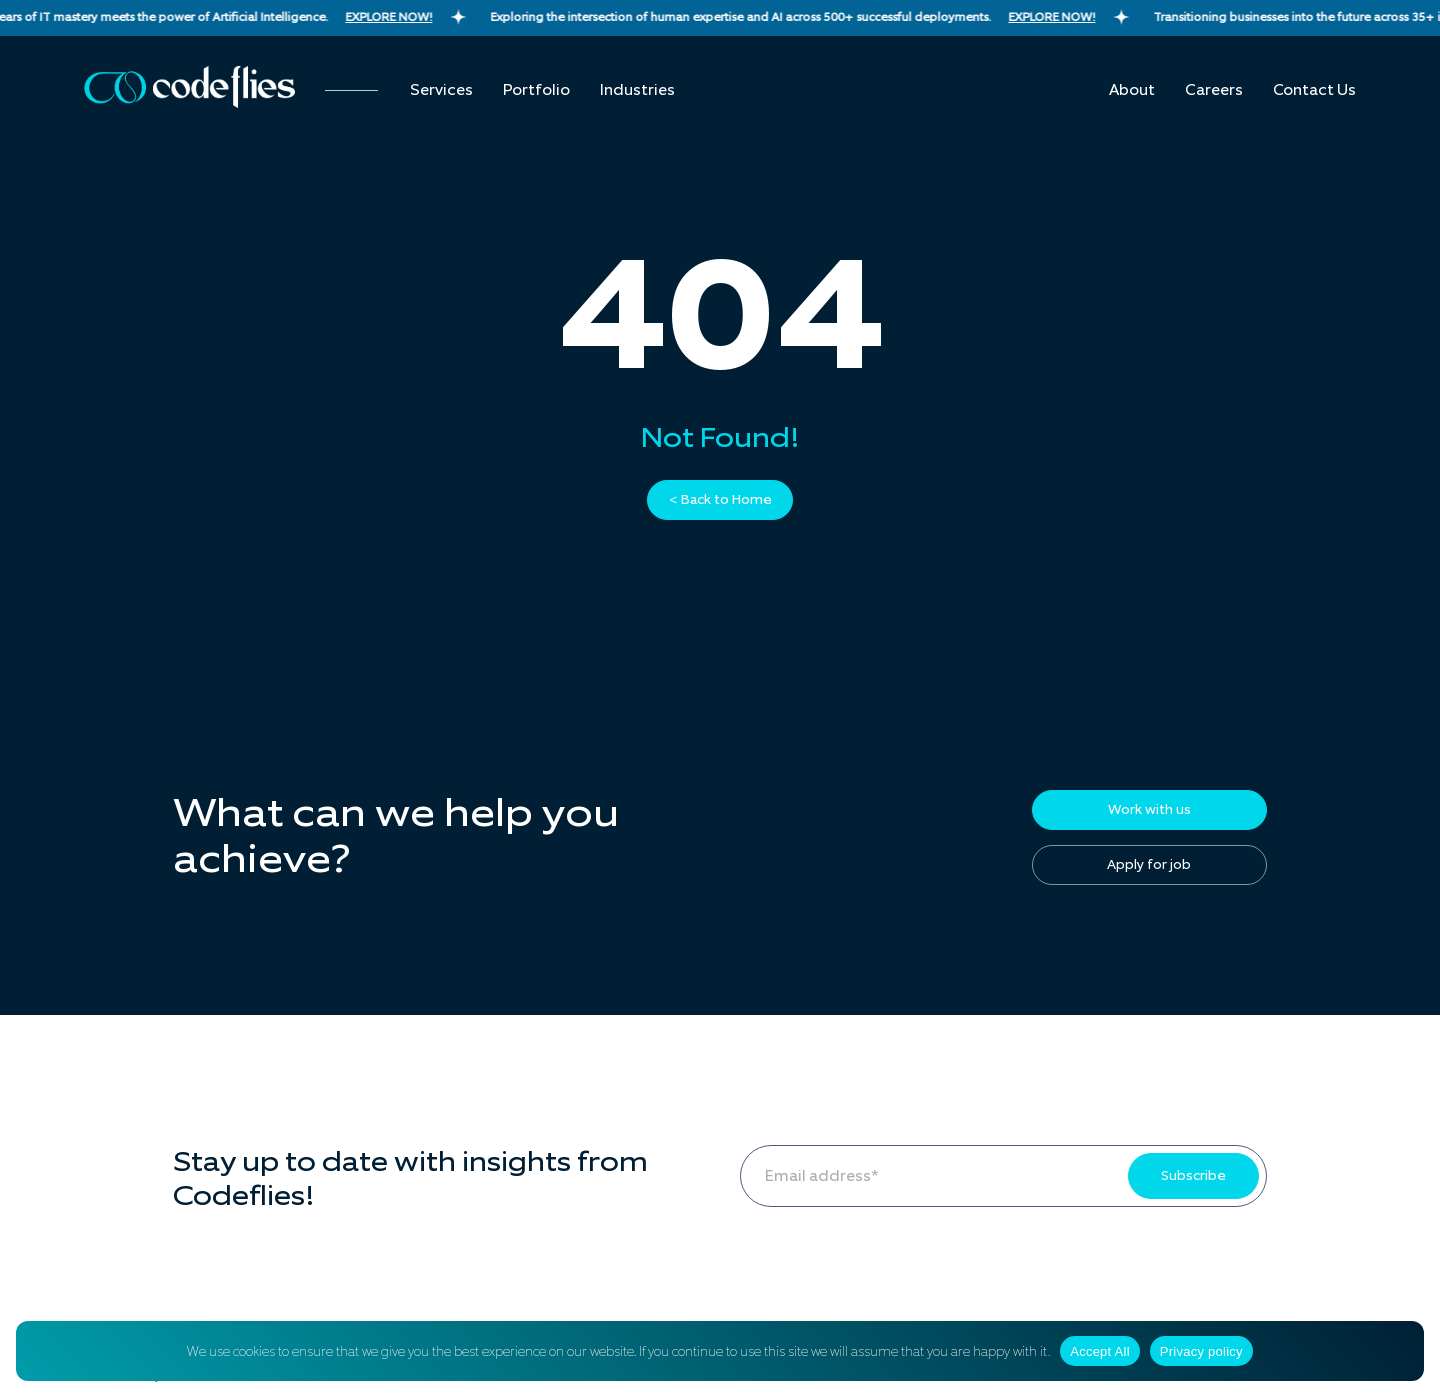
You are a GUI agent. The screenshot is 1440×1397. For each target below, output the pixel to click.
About (1132, 90)
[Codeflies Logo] (189, 87)
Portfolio (536, 90)
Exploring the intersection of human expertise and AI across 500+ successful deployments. (821, 17)
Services (441, 90)
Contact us (1314, 90)
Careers (1214, 90)
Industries (637, 90)
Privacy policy (1201, 1351)
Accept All (1100, 1351)
